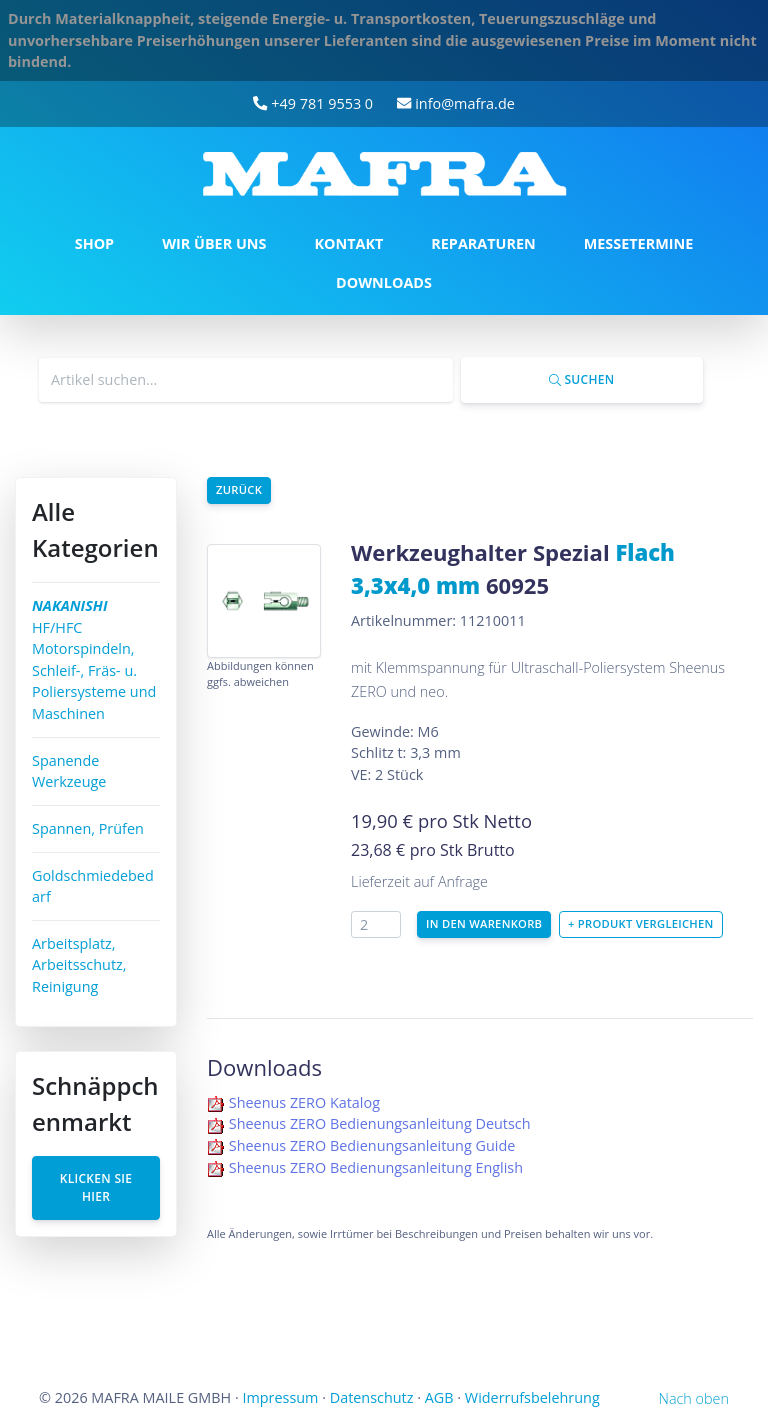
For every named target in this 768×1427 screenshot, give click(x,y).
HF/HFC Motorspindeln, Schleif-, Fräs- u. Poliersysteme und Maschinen (94, 659)
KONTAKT (348, 243)
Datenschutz (372, 1397)
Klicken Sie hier (96, 1187)
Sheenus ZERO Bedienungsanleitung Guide (372, 1145)
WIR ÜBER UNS (214, 243)
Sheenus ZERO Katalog (304, 1102)
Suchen (581, 379)
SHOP (94, 243)
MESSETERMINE (639, 243)
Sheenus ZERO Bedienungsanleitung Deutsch (380, 1123)
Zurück (239, 489)
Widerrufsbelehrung (532, 1397)
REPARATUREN (483, 243)
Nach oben (694, 1398)
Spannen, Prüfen (88, 828)
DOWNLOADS (384, 282)
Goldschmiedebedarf (93, 886)
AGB (439, 1397)
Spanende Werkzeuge (69, 771)
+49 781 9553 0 (313, 103)
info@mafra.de (456, 103)
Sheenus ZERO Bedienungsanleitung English (376, 1167)
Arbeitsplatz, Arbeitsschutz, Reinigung (79, 965)
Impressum (280, 1397)
